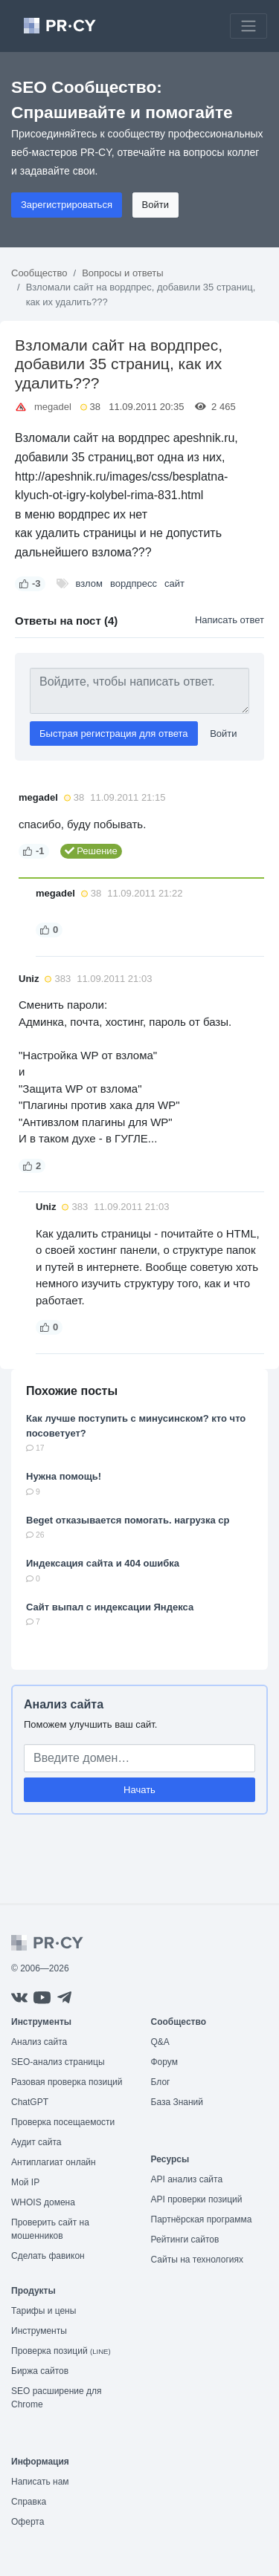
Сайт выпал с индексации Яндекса (109, 1607)
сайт (174, 583)
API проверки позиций (197, 2199)
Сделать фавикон (48, 2256)
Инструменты (39, 2331)
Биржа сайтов (39, 2371)
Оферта (27, 2522)
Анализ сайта (63, 1704)
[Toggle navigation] (248, 26)
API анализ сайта (187, 2179)
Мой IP (25, 2182)
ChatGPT (29, 2102)
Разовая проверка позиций (66, 2082)
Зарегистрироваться (66, 204)
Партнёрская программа (201, 2219)
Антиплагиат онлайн (53, 2162)
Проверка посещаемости (63, 2122)
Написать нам (40, 2481)
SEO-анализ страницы (58, 2062)
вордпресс (133, 583)
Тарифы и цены (43, 2311)
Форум (164, 2062)
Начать (139, 1789)
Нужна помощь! (63, 1476)
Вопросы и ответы (122, 273)
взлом (89, 583)
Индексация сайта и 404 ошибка (102, 1563)
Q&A (160, 2042)
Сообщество (39, 273)
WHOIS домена (43, 2202)
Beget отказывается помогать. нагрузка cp (127, 1520)
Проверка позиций (61, 2351)
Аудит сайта (36, 2142)
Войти (155, 204)
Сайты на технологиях (197, 2259)
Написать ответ (229, 619)
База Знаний (177, 2102)
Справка (28, 2502)
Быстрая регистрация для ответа (113, 733)
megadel (52, 406)
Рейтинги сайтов (185, 2239)
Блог (160, 2082)
